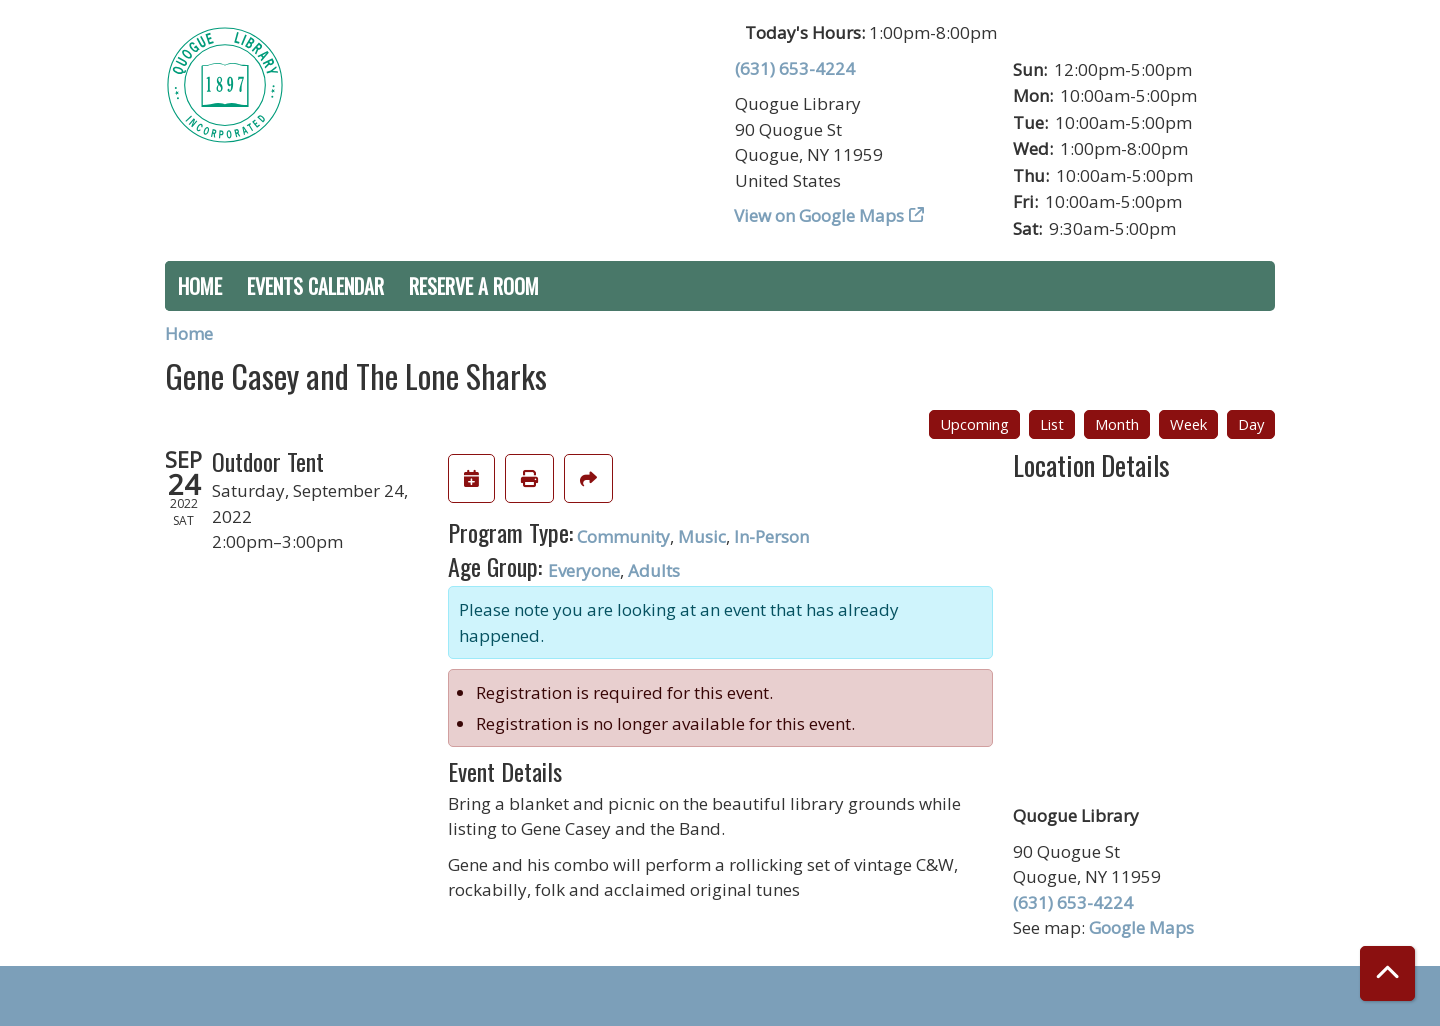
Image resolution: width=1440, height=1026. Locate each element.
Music (702, 536)
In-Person (771, 536)
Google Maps (1141, 927)
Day (1251, 424)
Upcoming (974, 424)
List (1052, 424)
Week (1188, 424)
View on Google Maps (819, 215)
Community (623, 536)
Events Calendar (315, 286)
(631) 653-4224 (795, 68)
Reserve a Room (474, 286)
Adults (654, 570)
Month (1117, 424)
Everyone (584, 570)
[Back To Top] (1387, 973)
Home (200, 286)
